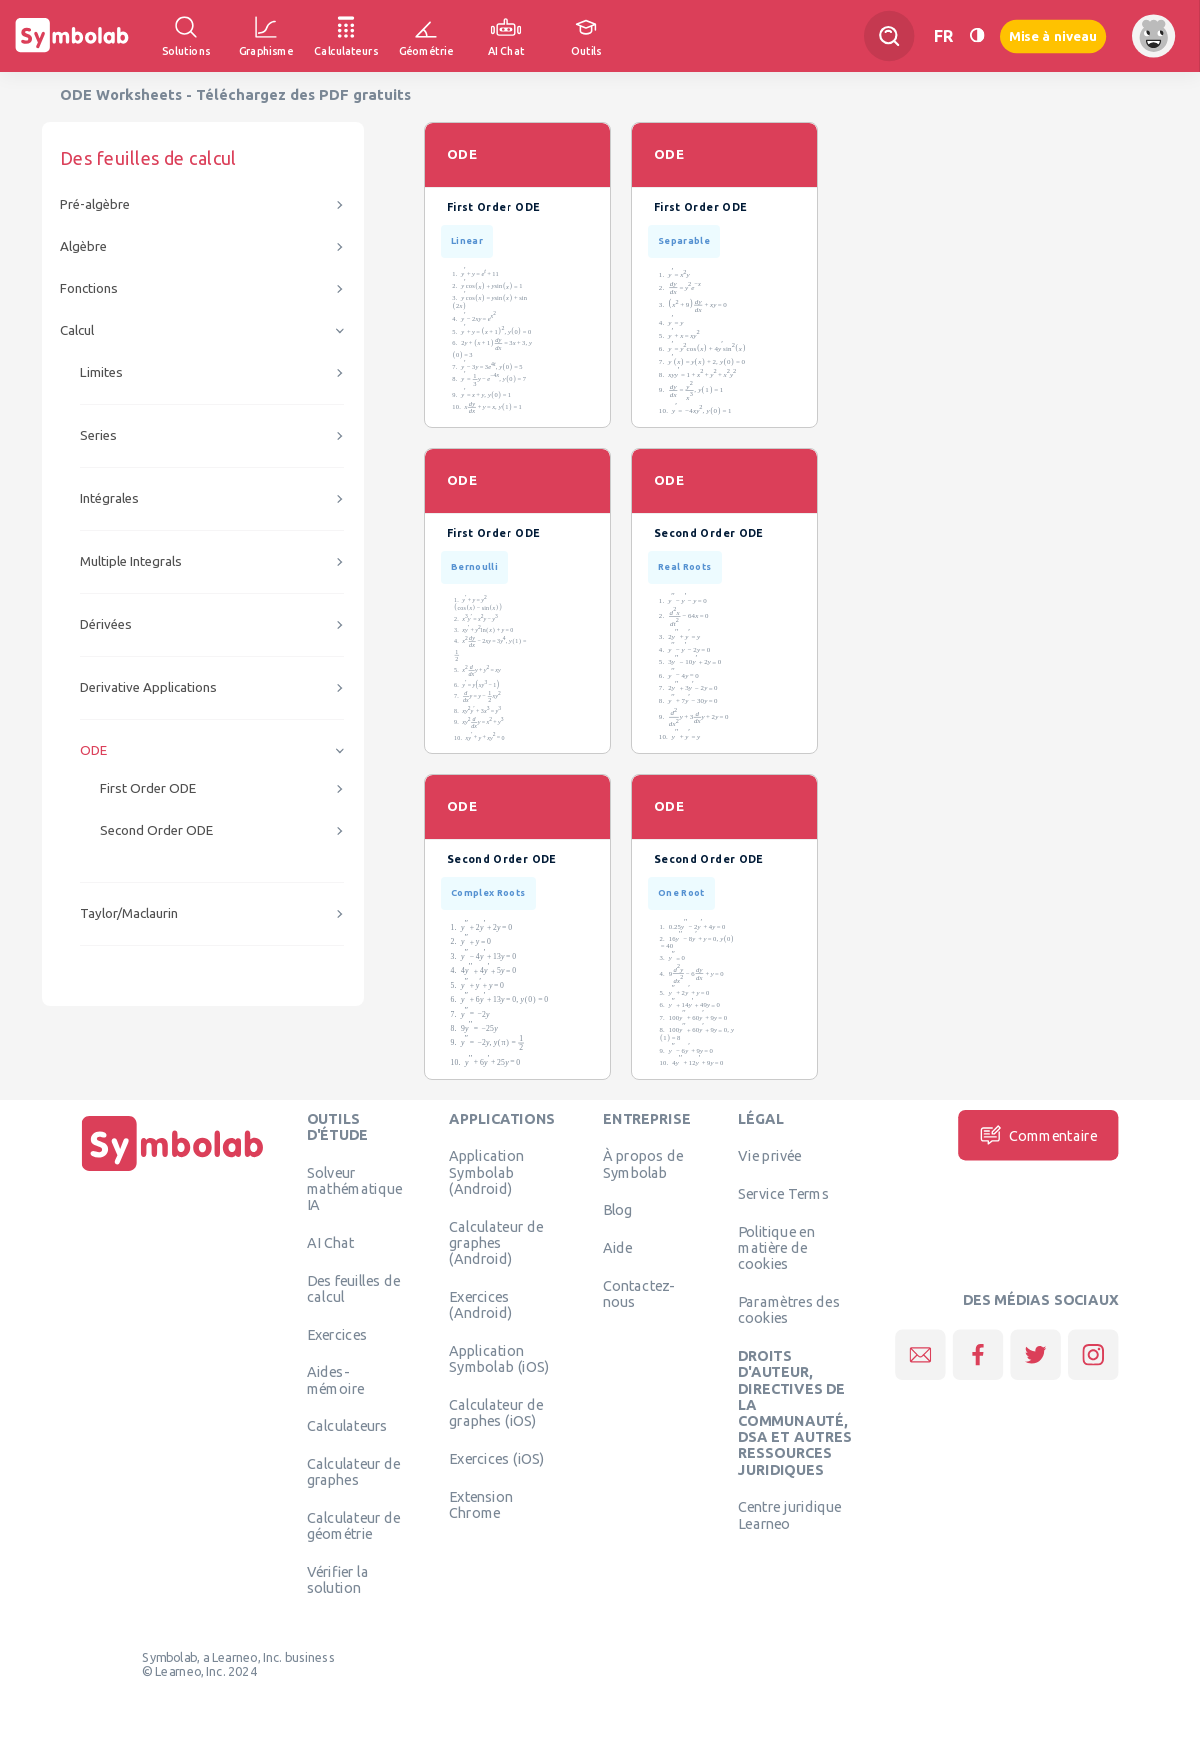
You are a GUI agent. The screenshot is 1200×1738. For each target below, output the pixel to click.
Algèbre (83, 246)
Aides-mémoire (336, 1380)
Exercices (337, 1334)
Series (98, 435)
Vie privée (769, 1156)
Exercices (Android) (480, 1304)
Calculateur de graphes (354, 1472)
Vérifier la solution (338, 1580)
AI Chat (331, 1242)
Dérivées (106, 624)
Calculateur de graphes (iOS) (496, 1412)
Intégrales (109, 498)
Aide (618, 1248)
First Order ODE (148, 788)
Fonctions (89, 288)
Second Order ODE (156, 830)
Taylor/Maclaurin (129, 913)
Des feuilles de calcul (354, 1288)
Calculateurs (347, 1426)
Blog (618, 1210)
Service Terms (783, 1194)
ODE (93, 750)
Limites (101, 372)
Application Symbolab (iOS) (499, 1358)
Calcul (77, 330)
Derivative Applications (148, 687)
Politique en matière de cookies (776, 1247)
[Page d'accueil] (173, 1171)
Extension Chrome (481, 1504)
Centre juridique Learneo (790, 1515)
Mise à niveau (1053, 35)
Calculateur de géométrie (354, 1526)
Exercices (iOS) (496, 1458)
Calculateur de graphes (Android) (496, 1242)
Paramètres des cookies (789, 1310)
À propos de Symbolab (643, 1164)
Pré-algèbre (95, 204)
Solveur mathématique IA (354, 1188)
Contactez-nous (639, 1293)
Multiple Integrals (131, 561)
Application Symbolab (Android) (486, 1172)
